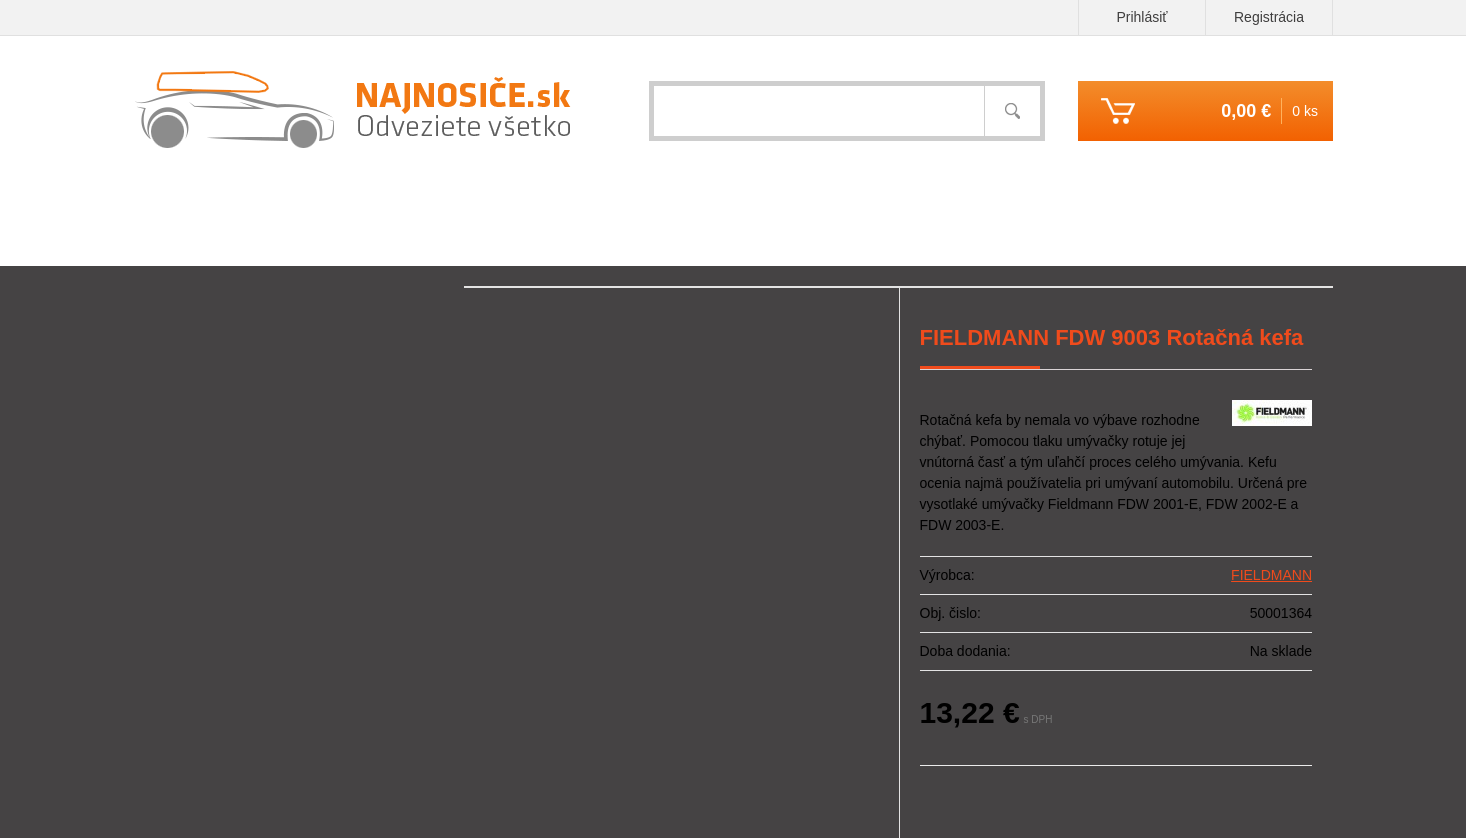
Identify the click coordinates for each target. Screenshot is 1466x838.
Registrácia (1269, 17)
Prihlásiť (1141, 17)
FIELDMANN (1271, 575)
